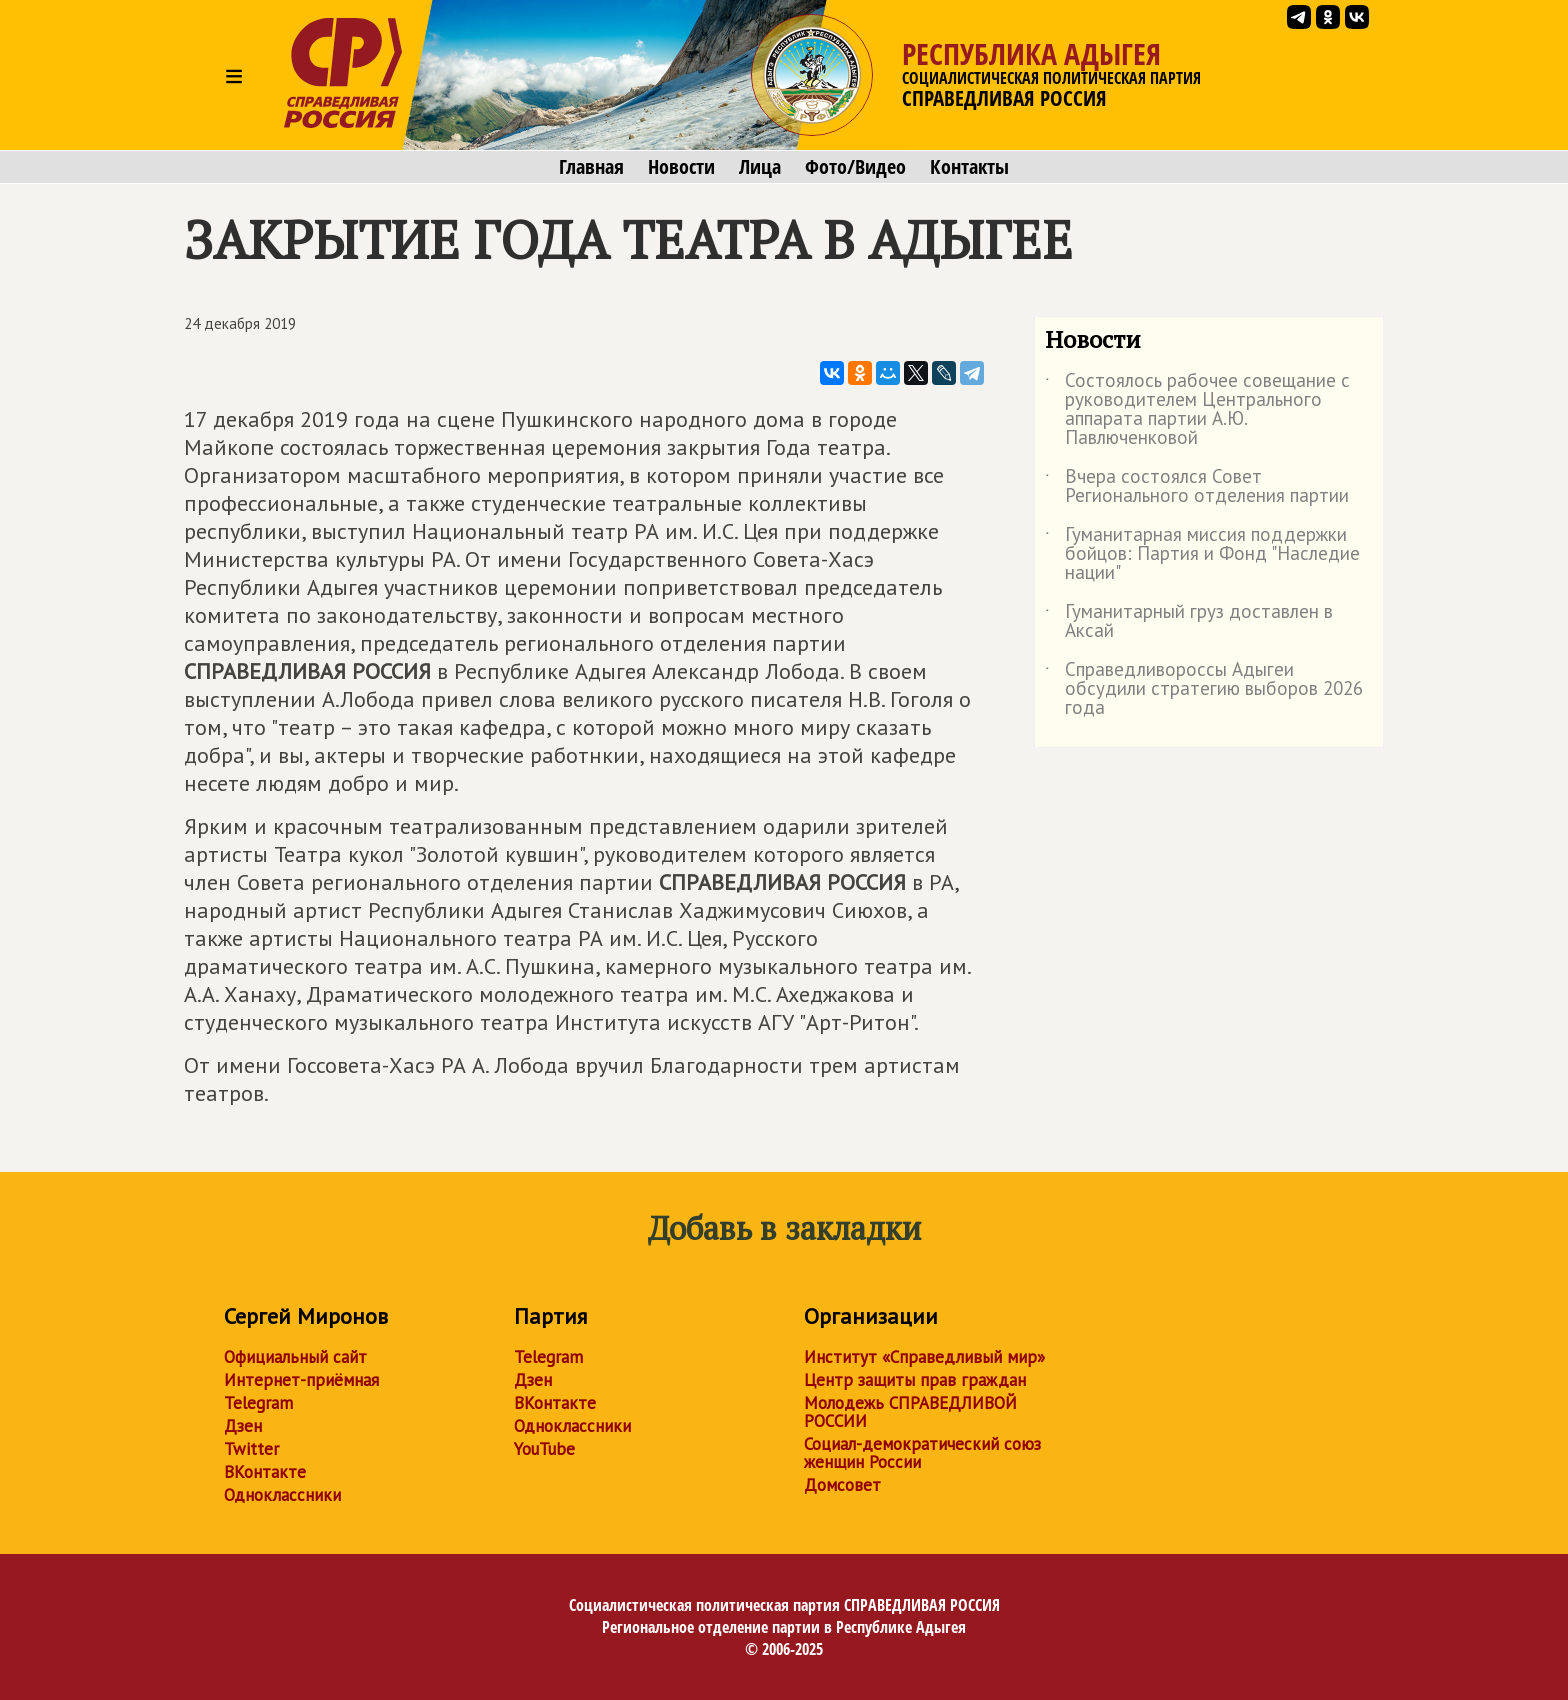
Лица (760, 167)
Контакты (969, 167)
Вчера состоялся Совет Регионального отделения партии (1197, 487)
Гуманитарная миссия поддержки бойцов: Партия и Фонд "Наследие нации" (1202, 554)
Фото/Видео (855, 167)
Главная (591, 167)
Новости (681, 167)
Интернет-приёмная (301, 1380)
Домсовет (842, 1485)
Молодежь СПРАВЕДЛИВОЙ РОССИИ (910, 1412)
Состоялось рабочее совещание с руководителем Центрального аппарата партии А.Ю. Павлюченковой (1197, 410)
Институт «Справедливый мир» (924, 1357)
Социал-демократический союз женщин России (922, 1453)
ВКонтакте (265, 1472)
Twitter (251, 1449)
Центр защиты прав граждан (915, 1380)
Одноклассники (282, 1495)
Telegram (258, 1403)
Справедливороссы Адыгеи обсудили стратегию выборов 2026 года (1204, 689)
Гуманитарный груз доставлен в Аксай (1189, 622)
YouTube (544, 1449)
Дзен (243, 1426)
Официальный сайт (295, 1357)
